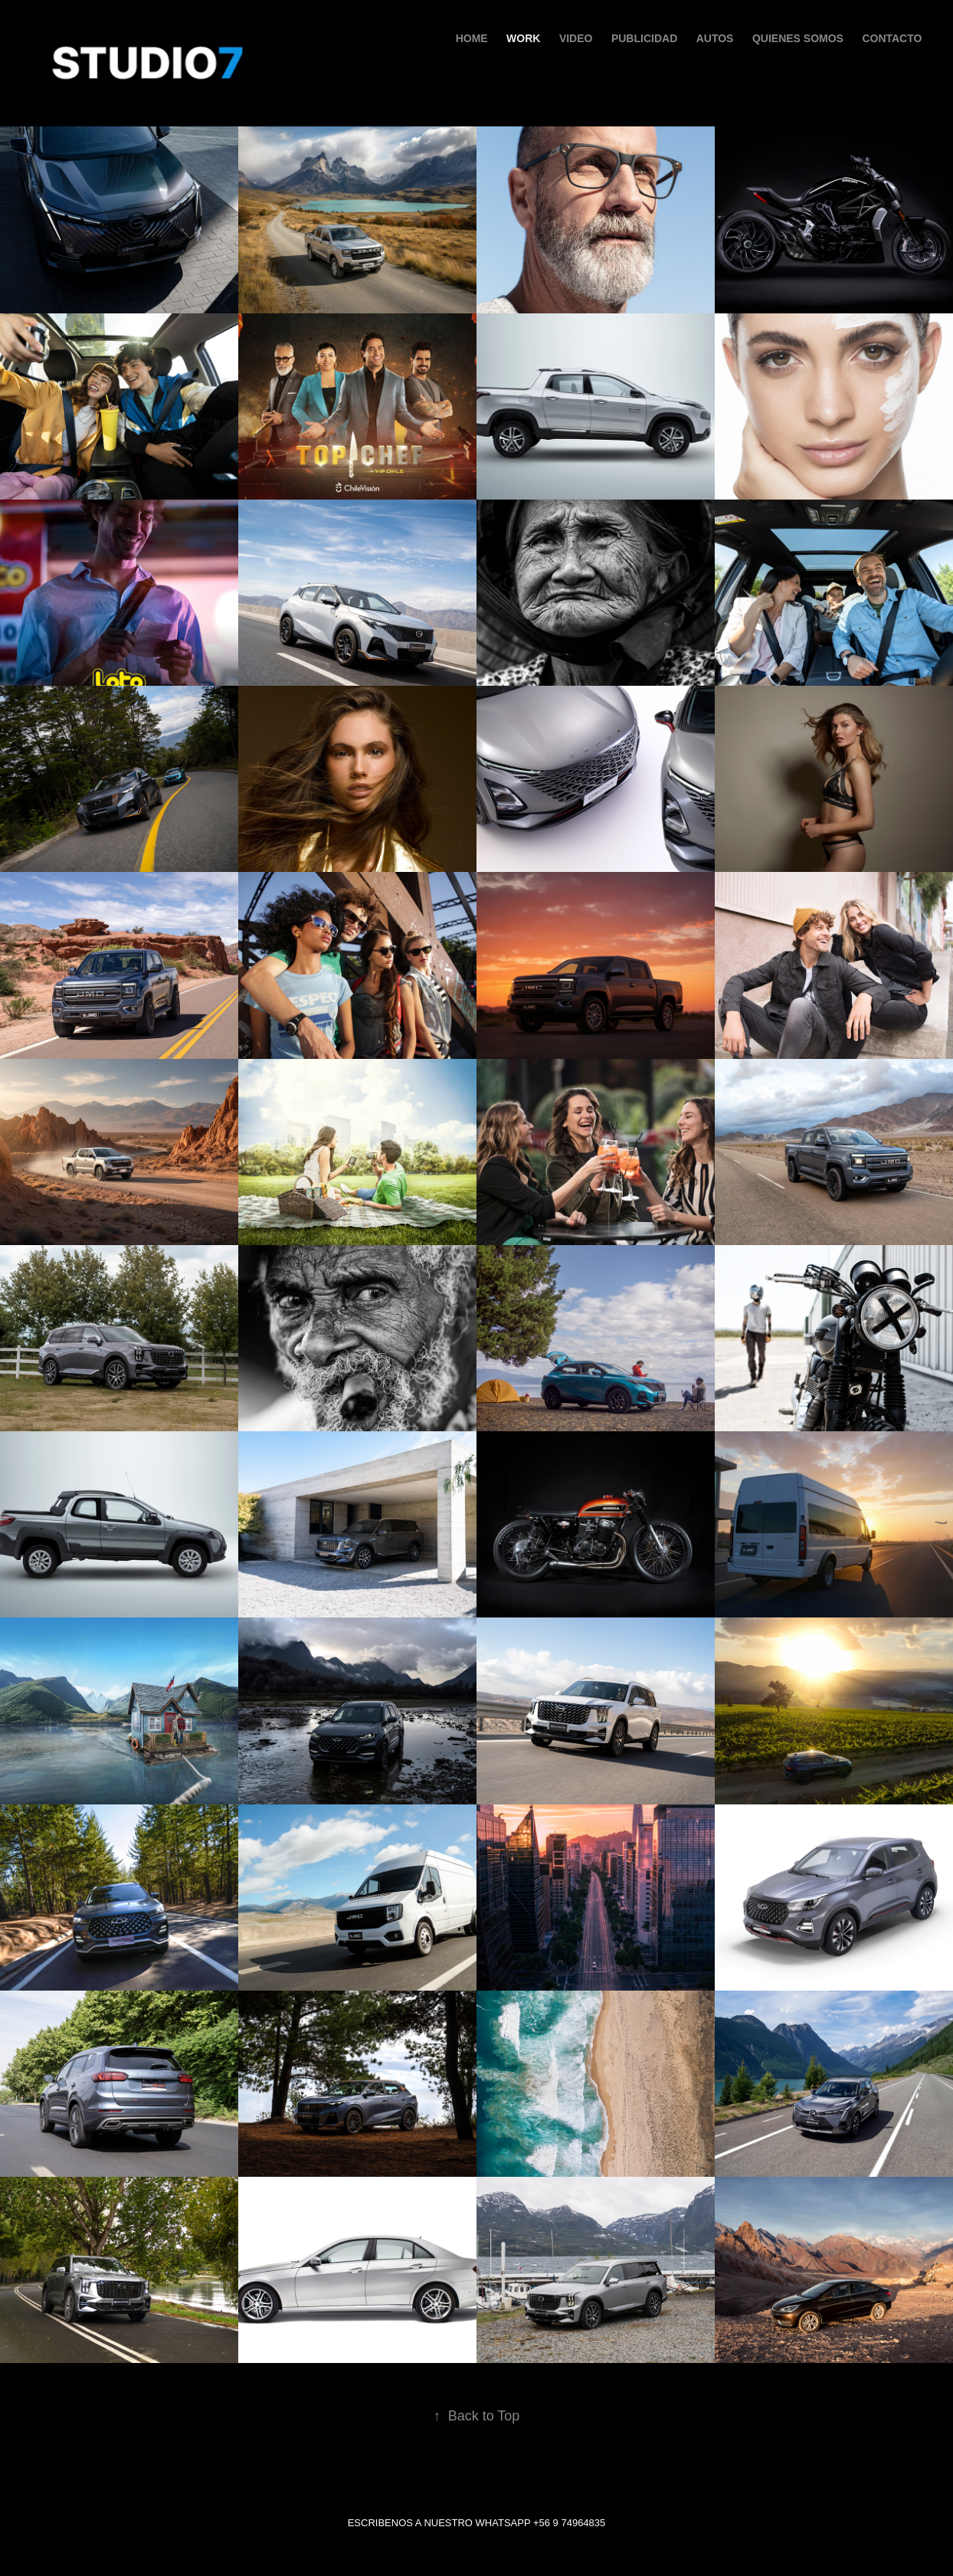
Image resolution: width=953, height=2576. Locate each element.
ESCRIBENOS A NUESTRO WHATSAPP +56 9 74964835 (477, 2522)
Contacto (892, 38)
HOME (472, 38)
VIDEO (576, 38)
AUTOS (715, 38)
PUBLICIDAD (644, 38)
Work (523, 38)
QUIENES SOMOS (797, 38)
